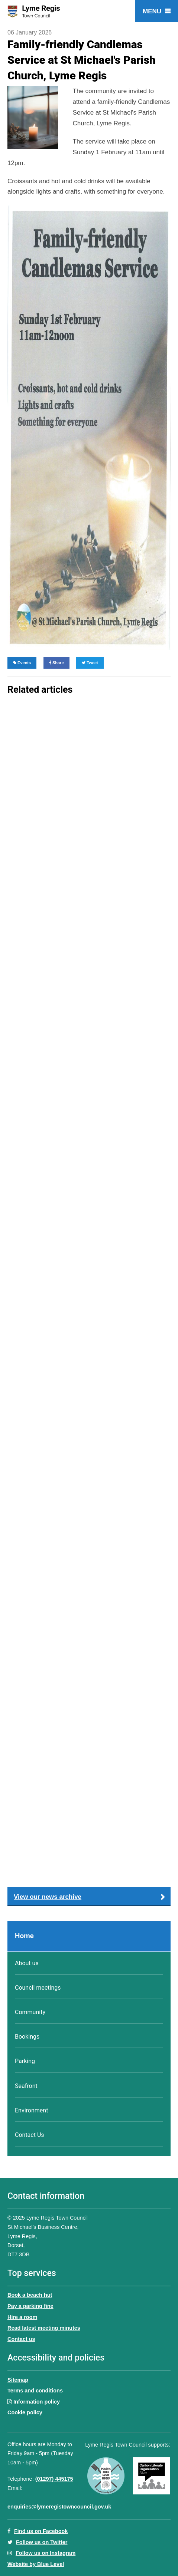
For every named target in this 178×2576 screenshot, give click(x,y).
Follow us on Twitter (41, 2542)
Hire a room (22, 2317)
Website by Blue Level (35, 2564)
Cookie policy (24, 2412)
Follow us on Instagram (45, 2553)
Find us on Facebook (37, 2531)
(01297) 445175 (54, 2479)
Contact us (21, 2339)
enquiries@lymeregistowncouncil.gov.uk (59, 2507)
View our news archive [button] (47, 1896)
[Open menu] (156, 11)
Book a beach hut (29, 2295)
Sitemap (17, 2380)
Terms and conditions (35, 2391)
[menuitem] (89, 1936)
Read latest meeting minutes (43, 2328)
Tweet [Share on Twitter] (90, 663)
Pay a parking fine (30, 2306)
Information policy (33, 2402)
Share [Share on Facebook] (56, 663)
